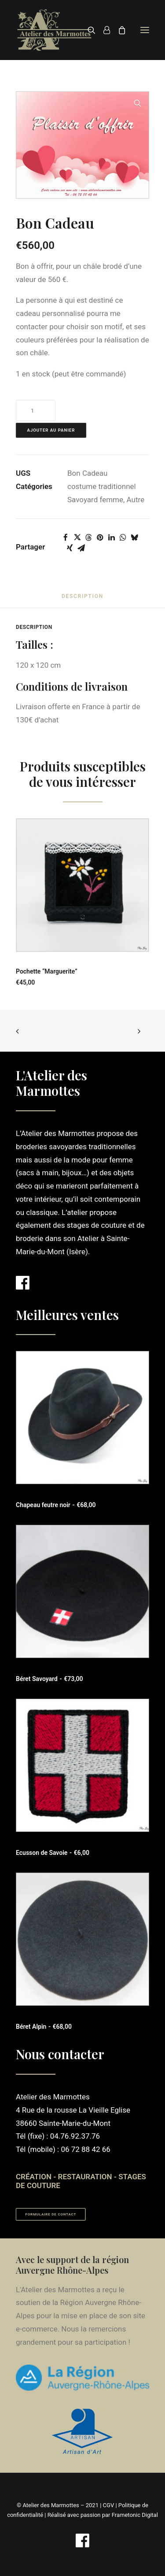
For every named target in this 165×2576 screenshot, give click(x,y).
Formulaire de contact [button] (51, 2214)
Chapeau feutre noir (55, 1504)
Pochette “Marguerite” (46, 971)
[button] (145, 30)
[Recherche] (87, 30)
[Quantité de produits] (35, 410)
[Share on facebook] (65, 537)
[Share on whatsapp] (122, 537)
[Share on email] (81, 548)
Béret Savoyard (49, 1678)
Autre (136, 499)
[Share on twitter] (77, 537)
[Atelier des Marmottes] (54, 30)
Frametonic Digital (135, 2515)
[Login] (102, 30)
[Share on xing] (69, 548)
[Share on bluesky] (134, 537)
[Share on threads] (88, 537)
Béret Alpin (44, 2026)
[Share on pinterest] (100, 537)
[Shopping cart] (118, 30)
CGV (108, 2505)
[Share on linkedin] (111, 537)
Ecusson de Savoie (52, 1852)
